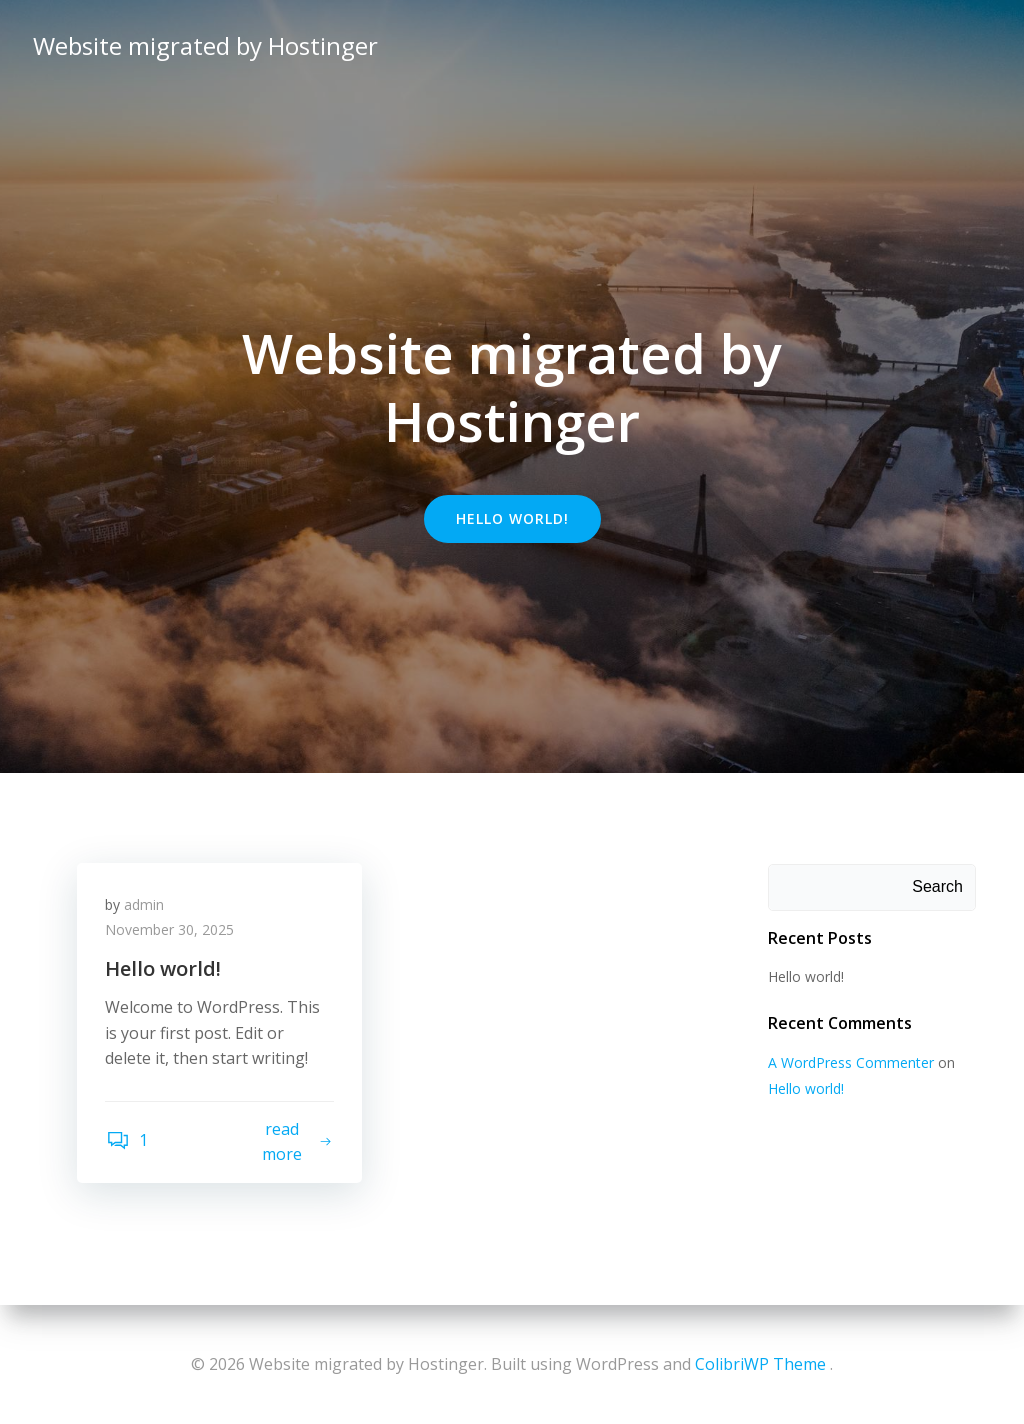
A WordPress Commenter (850, 1063)
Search (938, 887)
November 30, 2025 (171, 932)
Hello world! (805, 976)
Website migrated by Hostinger (204, 44)
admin (146, 906)
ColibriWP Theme (760, 1364)
